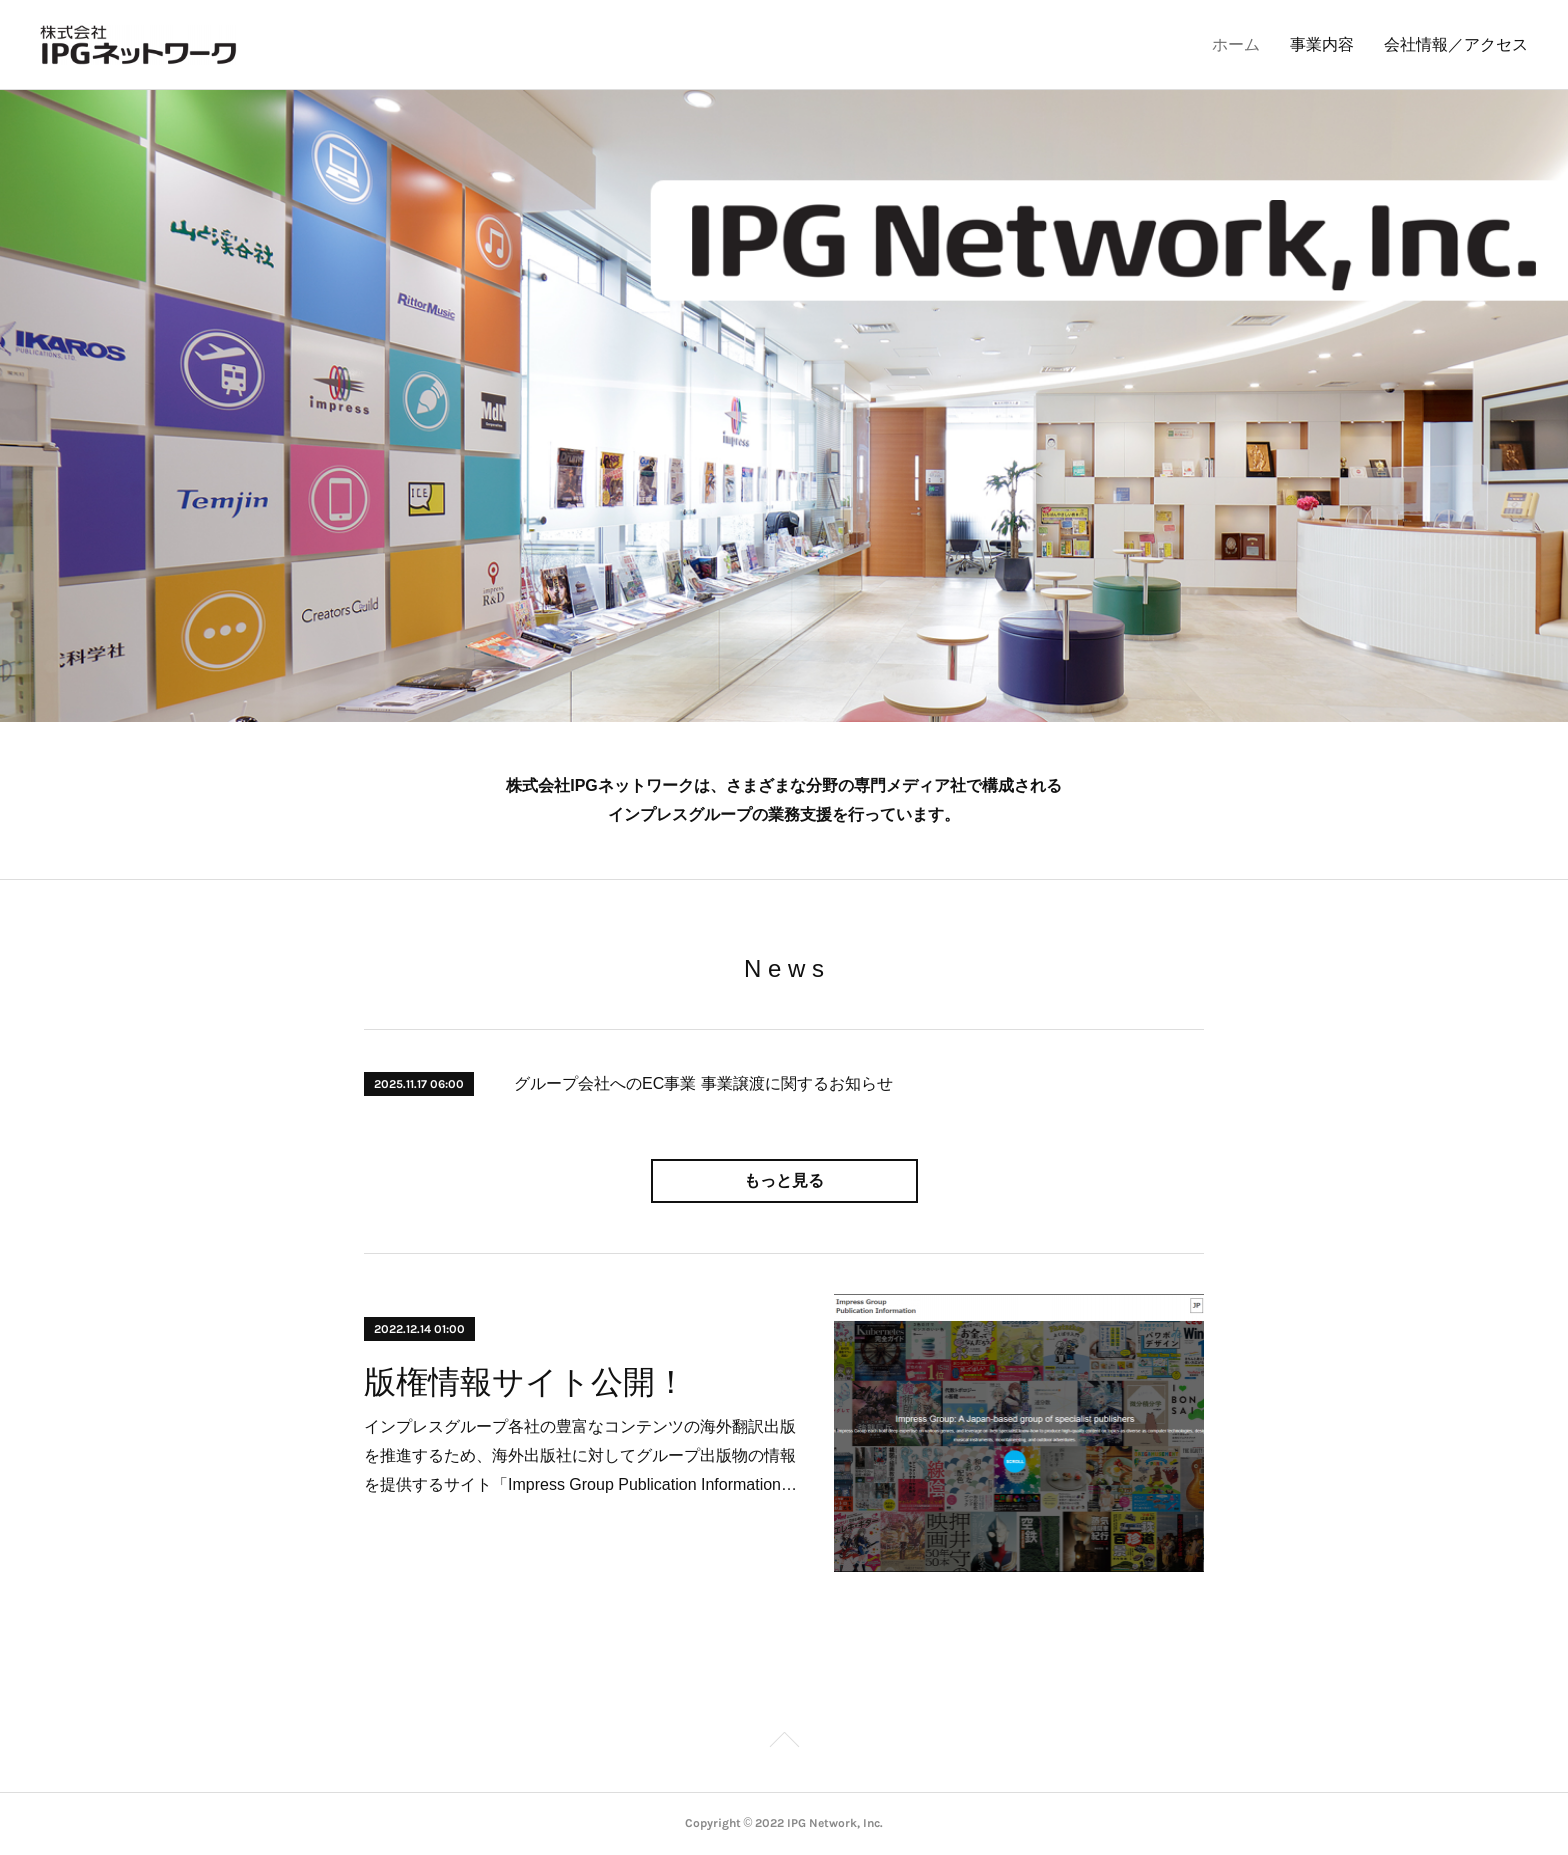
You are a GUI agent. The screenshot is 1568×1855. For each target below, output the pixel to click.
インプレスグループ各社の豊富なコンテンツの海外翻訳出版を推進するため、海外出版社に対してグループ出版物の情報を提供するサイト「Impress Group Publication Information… (580, 1455)
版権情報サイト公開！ (525, 1382)
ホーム (1236, 44)
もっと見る (784, 1180)
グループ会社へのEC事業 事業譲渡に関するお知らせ (703, 1083)
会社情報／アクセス (1456, 44)
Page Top (784, 1743)
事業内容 (1322, 44)
